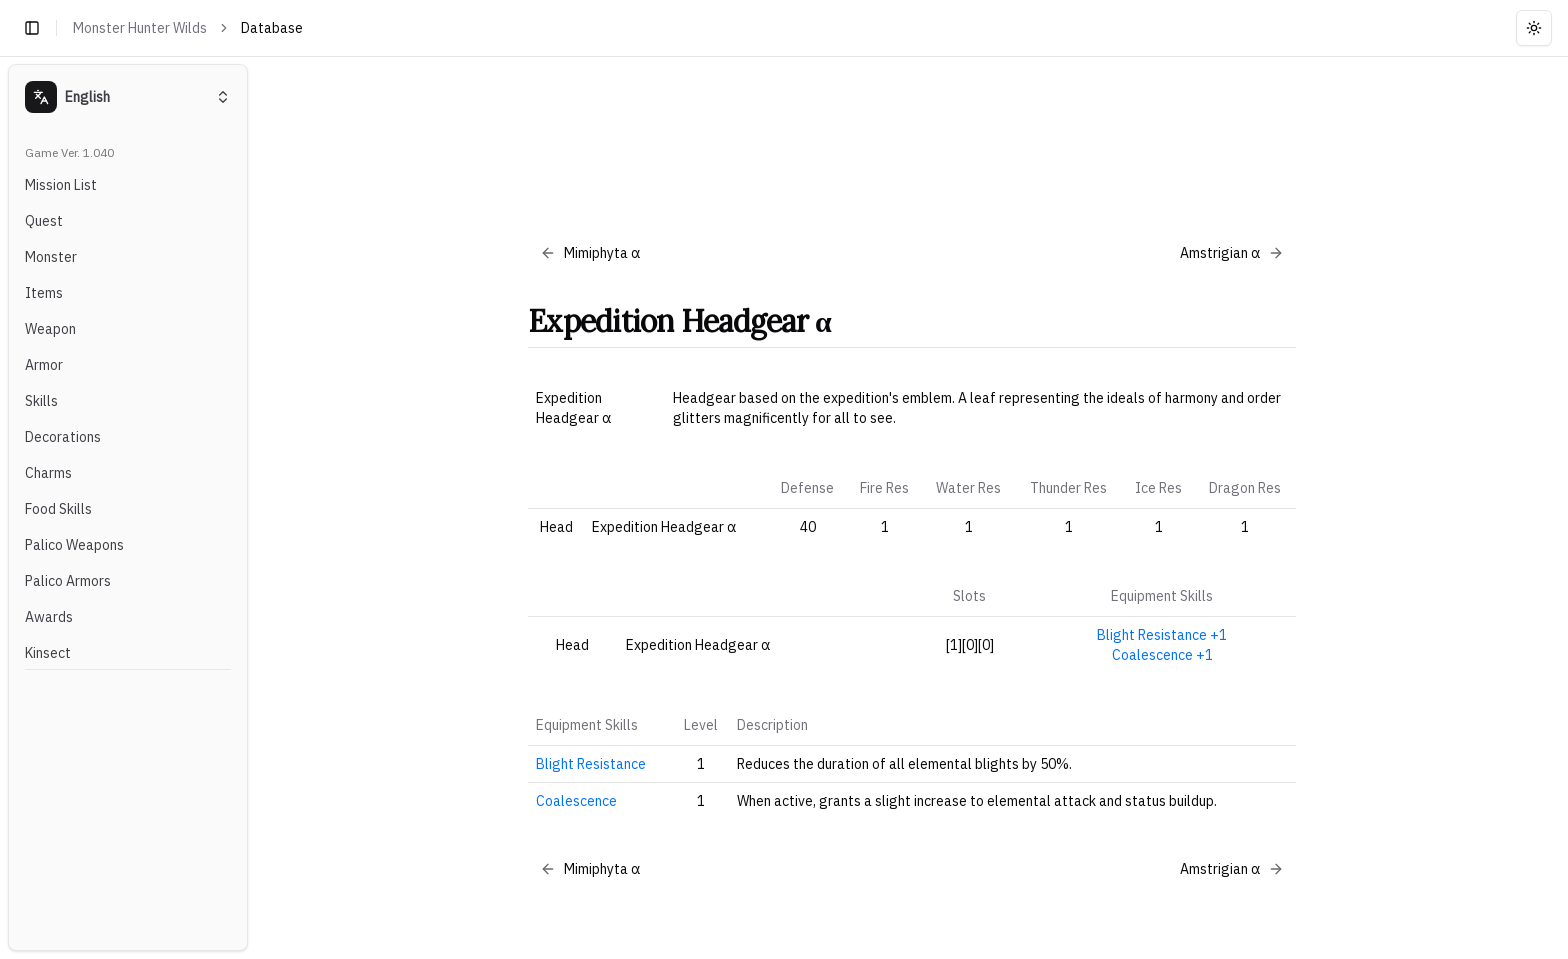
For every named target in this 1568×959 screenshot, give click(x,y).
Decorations (63, 437)
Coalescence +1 (1162, 655)
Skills (41, 401)
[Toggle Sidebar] (256, 507)
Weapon (50, 329)
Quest (44, 221)
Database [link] (272, 28)
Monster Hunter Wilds (140, 28)
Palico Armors (68, 581)
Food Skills (58, 509)
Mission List (61, 185)
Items (44, 293)
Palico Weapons (74, 545)
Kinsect (48, 653)
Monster (51, 257)
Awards (49, 617)
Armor (44, 365)
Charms (48, 473)
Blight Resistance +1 (1162, 635)
